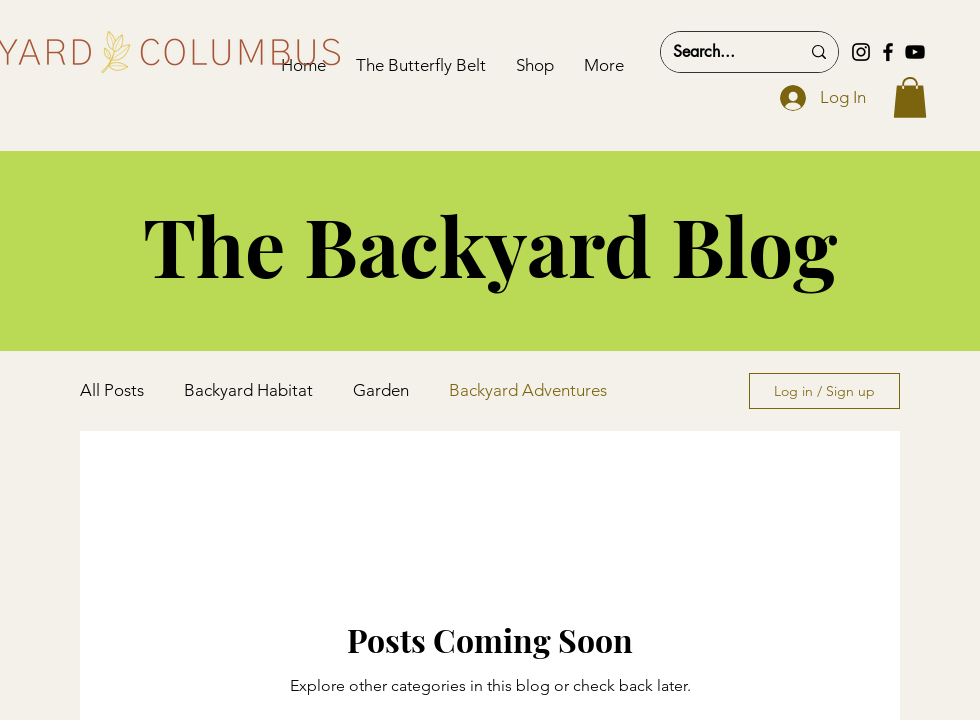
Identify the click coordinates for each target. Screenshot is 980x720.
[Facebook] (888, 52)
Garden (381, 390)
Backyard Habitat (248, 390)
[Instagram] (861, 52)
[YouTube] (915, 52)
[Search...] (721, 52)
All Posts (112, 390)
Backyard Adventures (528, 390)
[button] (910, 97)
